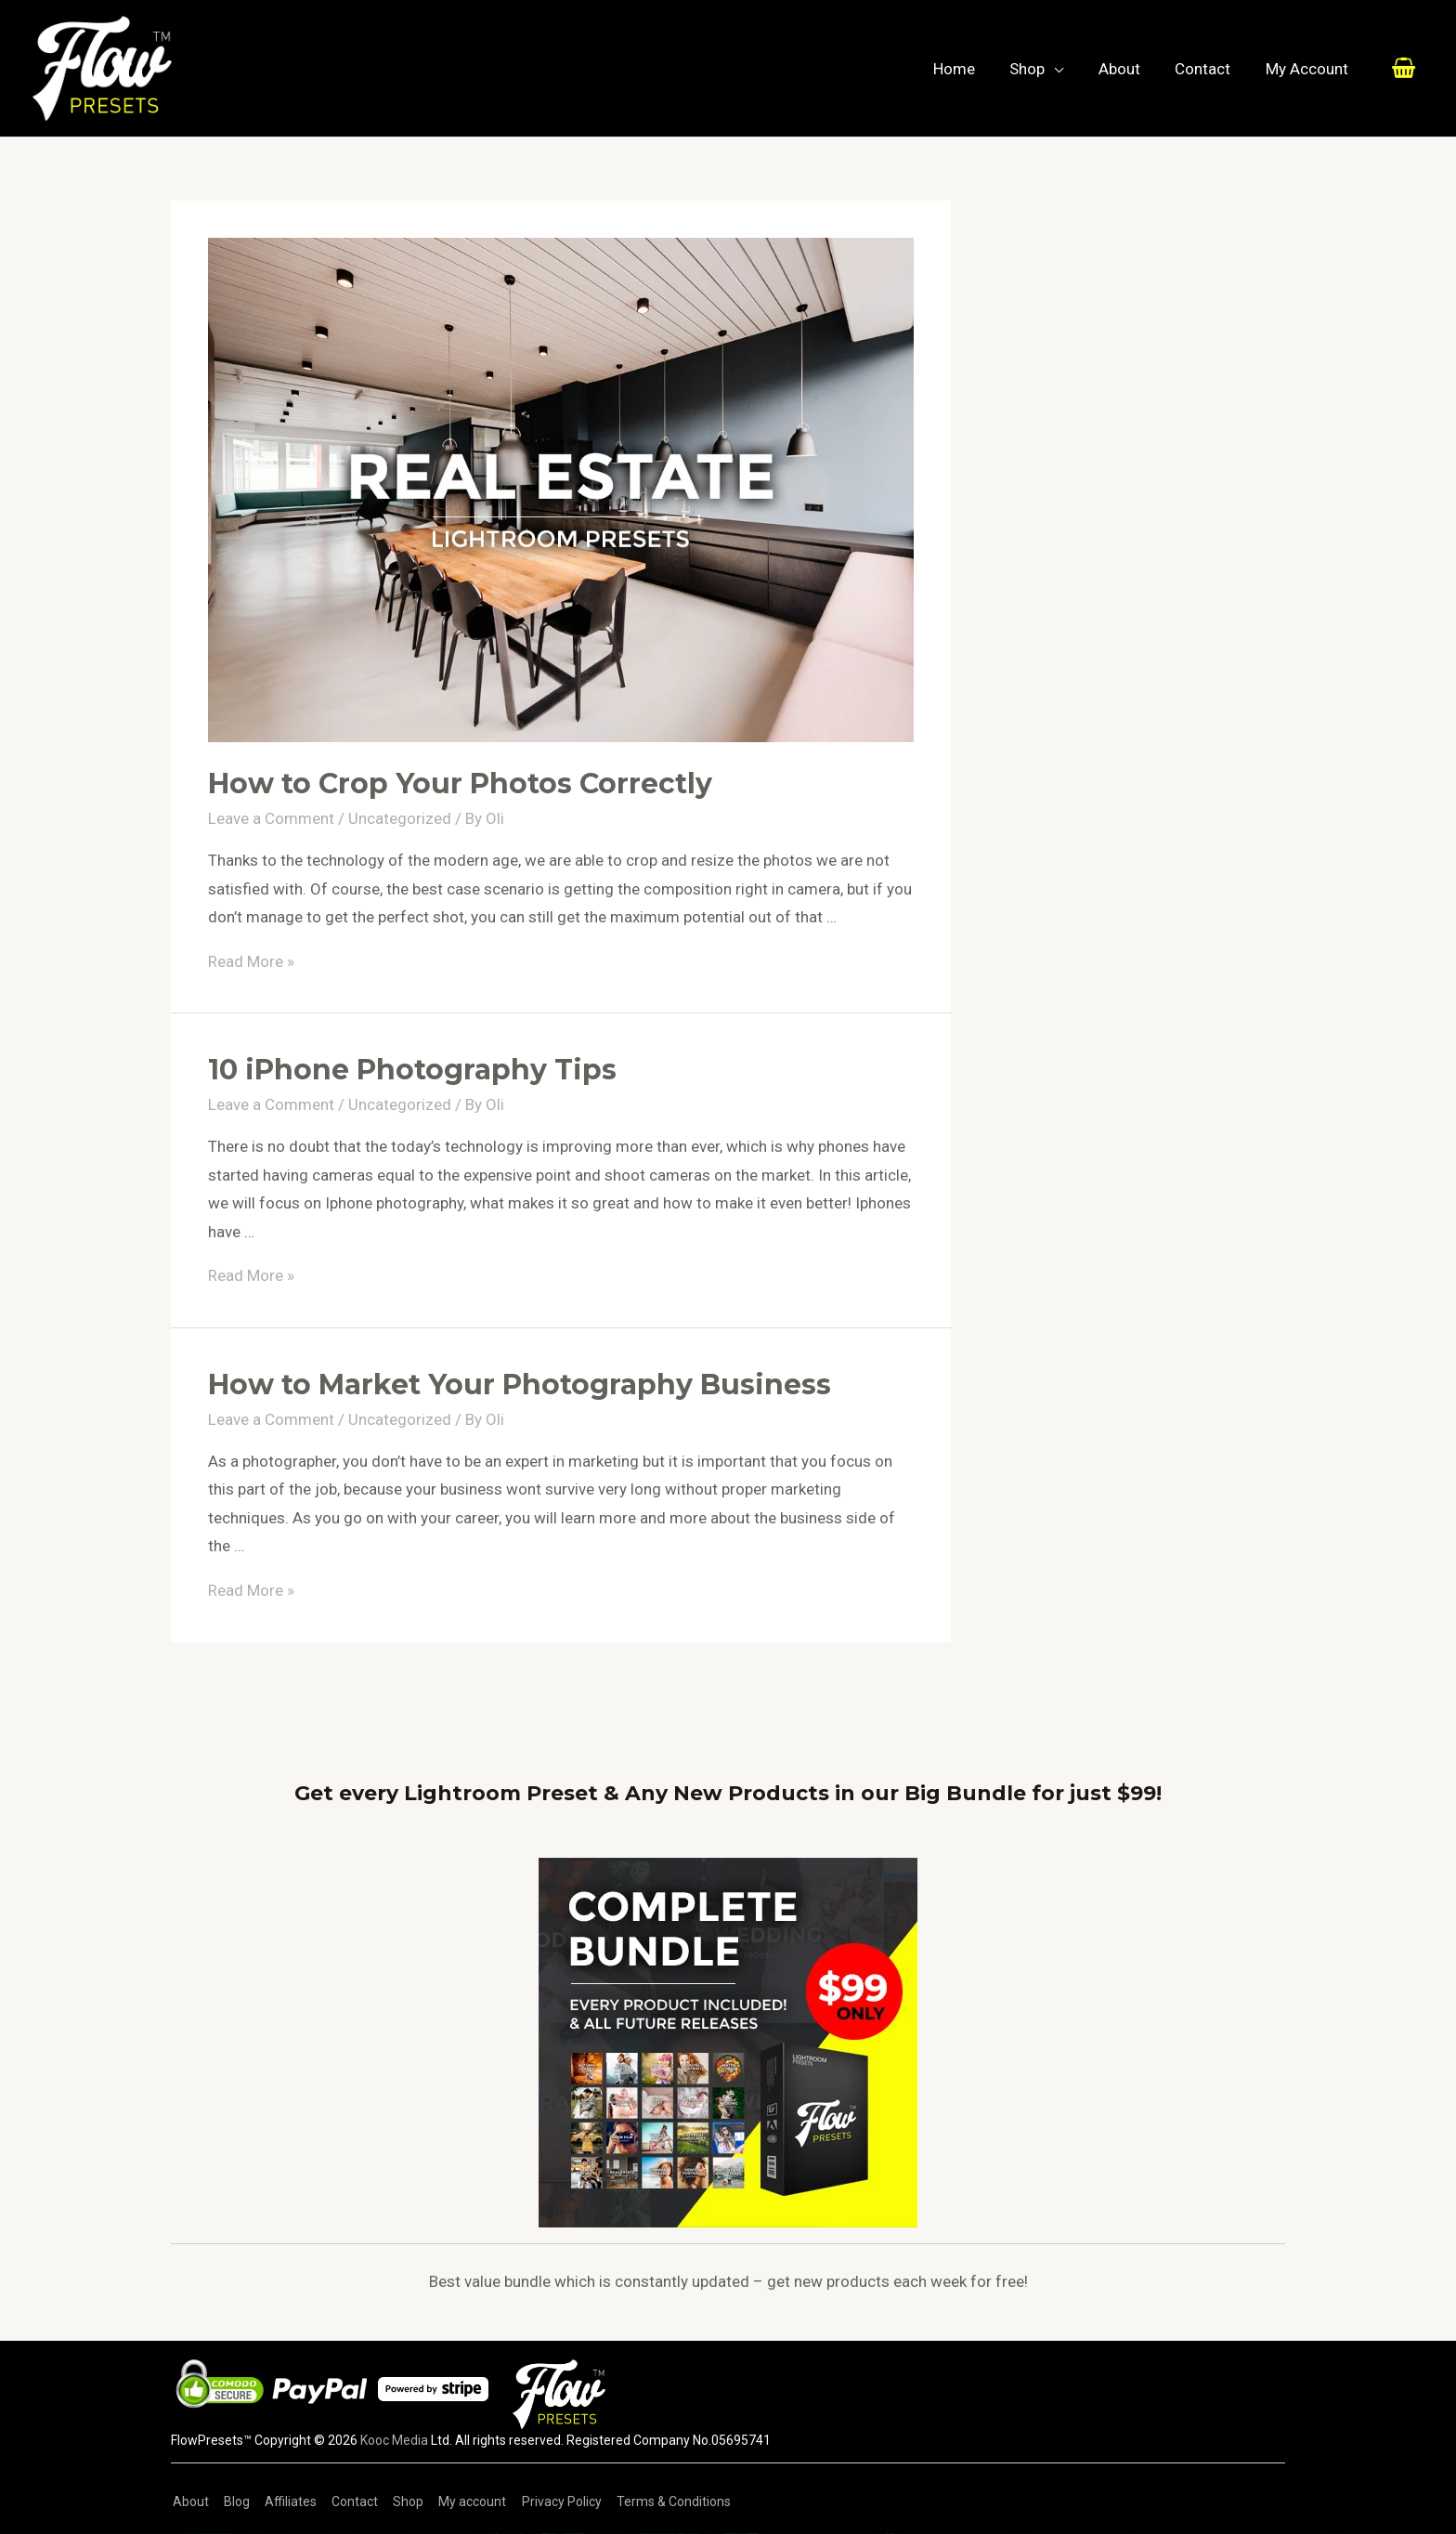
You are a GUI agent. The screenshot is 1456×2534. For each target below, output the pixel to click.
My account (461, 2501)
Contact (1207, 68)
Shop (1038, 68)
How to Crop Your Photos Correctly (460, 783)
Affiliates (285, 2501)
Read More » (251, 961)
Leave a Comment (271, 818)
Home (968, 68)
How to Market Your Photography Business (519, 1384)
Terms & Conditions (658, 2501)
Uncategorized (399, 818)
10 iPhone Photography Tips (412, 1069)
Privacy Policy (548, 2501)
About (1127, 68)
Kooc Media (394, 2440)
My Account (1308, 68)
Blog (233, 2501)
